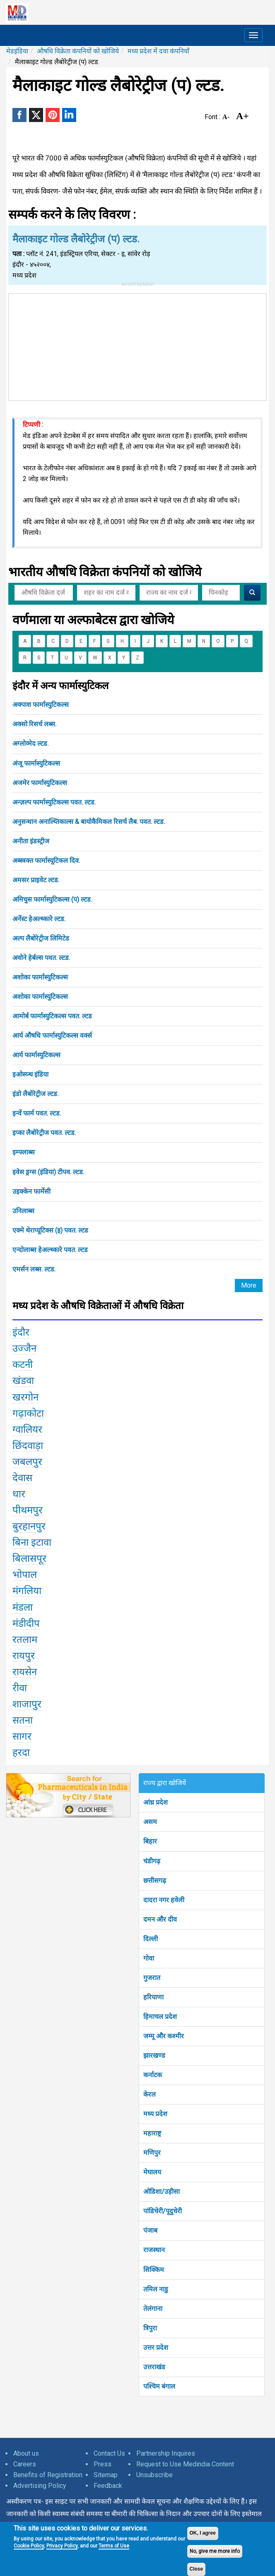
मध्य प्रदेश (155, 2114)
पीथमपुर (27, 1510)
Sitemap (106, 2475)
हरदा (21, 1752)
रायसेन (24, 1672)
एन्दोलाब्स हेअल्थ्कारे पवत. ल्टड (50, 1250)
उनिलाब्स (23, 1211)
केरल (149, 2094)
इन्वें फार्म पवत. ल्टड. (36, 1113)
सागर (21, 1736)
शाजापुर (26, 1704)
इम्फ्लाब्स (23, 1152)
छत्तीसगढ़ (154, 1880)
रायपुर (23, 1655)
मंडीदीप (26, 1623)
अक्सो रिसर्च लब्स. (34, 724)
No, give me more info (215, 2551)
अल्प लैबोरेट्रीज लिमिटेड (40, 938)
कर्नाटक (152, 2075)
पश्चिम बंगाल (159, 2386)
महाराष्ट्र (152, 2133)
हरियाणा (153, 1997)
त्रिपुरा (150, 2328)
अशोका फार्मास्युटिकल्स (40, 977)
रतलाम (24, 1639)
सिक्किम (153, 2270)
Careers (24, 2464)
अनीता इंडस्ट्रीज (30, 841)
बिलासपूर (29, 1558)
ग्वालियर (27, 1429)
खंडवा (23, 1380)
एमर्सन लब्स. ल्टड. (33, 1269)
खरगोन (25, 1397)
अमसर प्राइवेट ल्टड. (35, 880)
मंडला (22, 1607)
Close (196, 2569)
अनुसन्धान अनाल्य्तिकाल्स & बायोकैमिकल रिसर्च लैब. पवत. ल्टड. (88, 822)
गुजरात (151, 1978)
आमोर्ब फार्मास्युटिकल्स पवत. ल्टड (52, 1016)
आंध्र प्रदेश (155, 1802)
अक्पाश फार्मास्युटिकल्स (40, 705)
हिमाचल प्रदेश (160, 2017)
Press (102, 2464)
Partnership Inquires (165, 2453)
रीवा (19, 1688)
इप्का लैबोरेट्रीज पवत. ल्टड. (44, 1133)
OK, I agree (203, 2533)
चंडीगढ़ (151, 1861)
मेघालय (152, 2172)
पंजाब (150, 2230)
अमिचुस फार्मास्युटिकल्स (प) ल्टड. (52, 899)
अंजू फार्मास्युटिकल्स (36, 763)
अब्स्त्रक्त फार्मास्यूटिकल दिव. (46, 860)
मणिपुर (152, 2153)
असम (150, 1822)
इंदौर (20, 1332)
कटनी (22, 1364)
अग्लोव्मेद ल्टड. (30, 743)
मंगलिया (26, 1591)
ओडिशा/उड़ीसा (161, 2191)
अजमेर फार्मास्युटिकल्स (39, 783)
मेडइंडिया (17, 51)
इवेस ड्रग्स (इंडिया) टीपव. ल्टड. (48, 1172)
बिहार (150, 1841)
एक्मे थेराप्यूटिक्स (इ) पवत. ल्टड (50, 1230)
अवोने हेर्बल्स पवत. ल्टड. (41, 958)
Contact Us (109, 2453)
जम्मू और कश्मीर (163, 2036)
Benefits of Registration (47, 2475)
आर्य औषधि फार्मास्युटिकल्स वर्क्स (52, 1035)
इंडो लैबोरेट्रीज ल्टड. (35, 1094)
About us (26, 2453)
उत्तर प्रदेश (155, 2347)
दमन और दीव (160, 1919)
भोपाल (24, 1574)
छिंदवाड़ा (27, 1445)
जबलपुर (27, 1462)
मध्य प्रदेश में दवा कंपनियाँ (158, 51)
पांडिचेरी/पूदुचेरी (162, 2211)
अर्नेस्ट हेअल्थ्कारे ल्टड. (38, 919)
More (248, 1285)
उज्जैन (24, 1348)
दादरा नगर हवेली (163, 1900)
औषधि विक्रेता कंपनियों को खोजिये (78, 51)
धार (18, 1494)
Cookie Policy (29, 2546)
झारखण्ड (154, 2055)
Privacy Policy (61, 2546)
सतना (22, 1720)
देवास (22, 1478)
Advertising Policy (39, 2486)
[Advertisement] (137, 345)
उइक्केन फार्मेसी (31, 1191)
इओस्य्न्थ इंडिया (30, 1074)
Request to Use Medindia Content (185, 2464)
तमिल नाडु (155, 2289)
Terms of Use (114, 2546)
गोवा (148, 1958)
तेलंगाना (152, 2309)
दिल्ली (150, 1939)
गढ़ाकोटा (28, 1413)
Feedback (108, 2486)
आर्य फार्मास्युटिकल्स (36, 1055)
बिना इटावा (31, 1542)
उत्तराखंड (154, 2367)
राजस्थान (154, 2250)
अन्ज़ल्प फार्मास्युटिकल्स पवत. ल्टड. (54, 802)
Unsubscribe (154, 2475)
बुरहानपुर (29, 1526)
